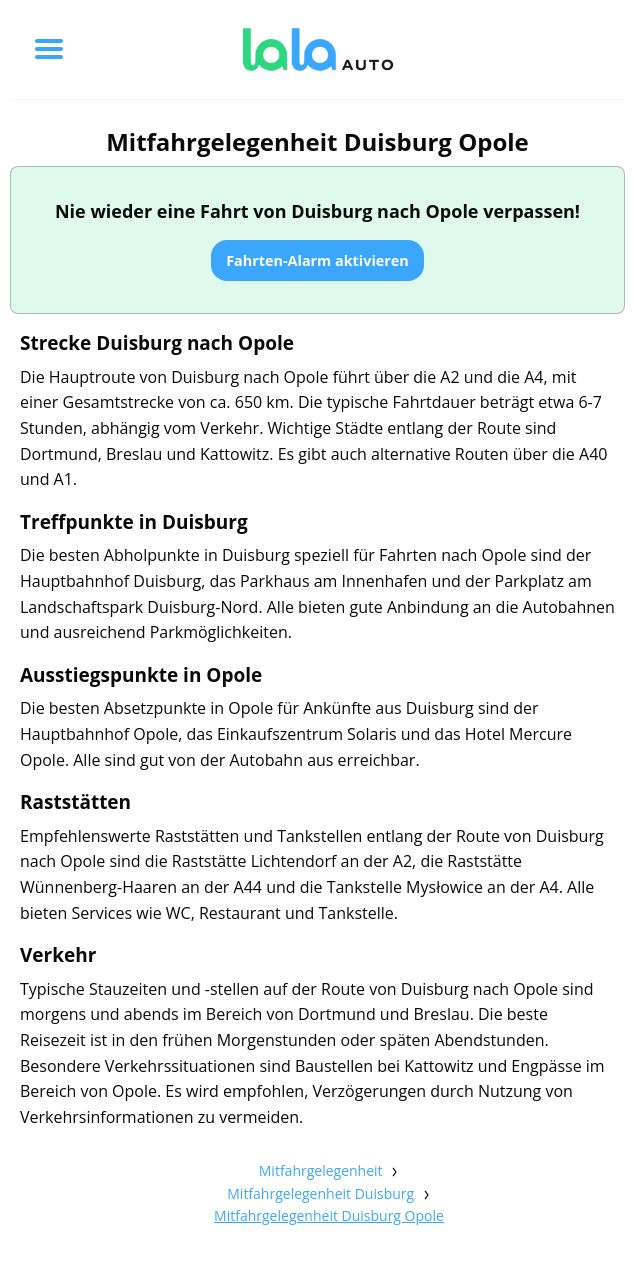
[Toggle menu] (49, 49)
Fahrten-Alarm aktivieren (317, 260)
